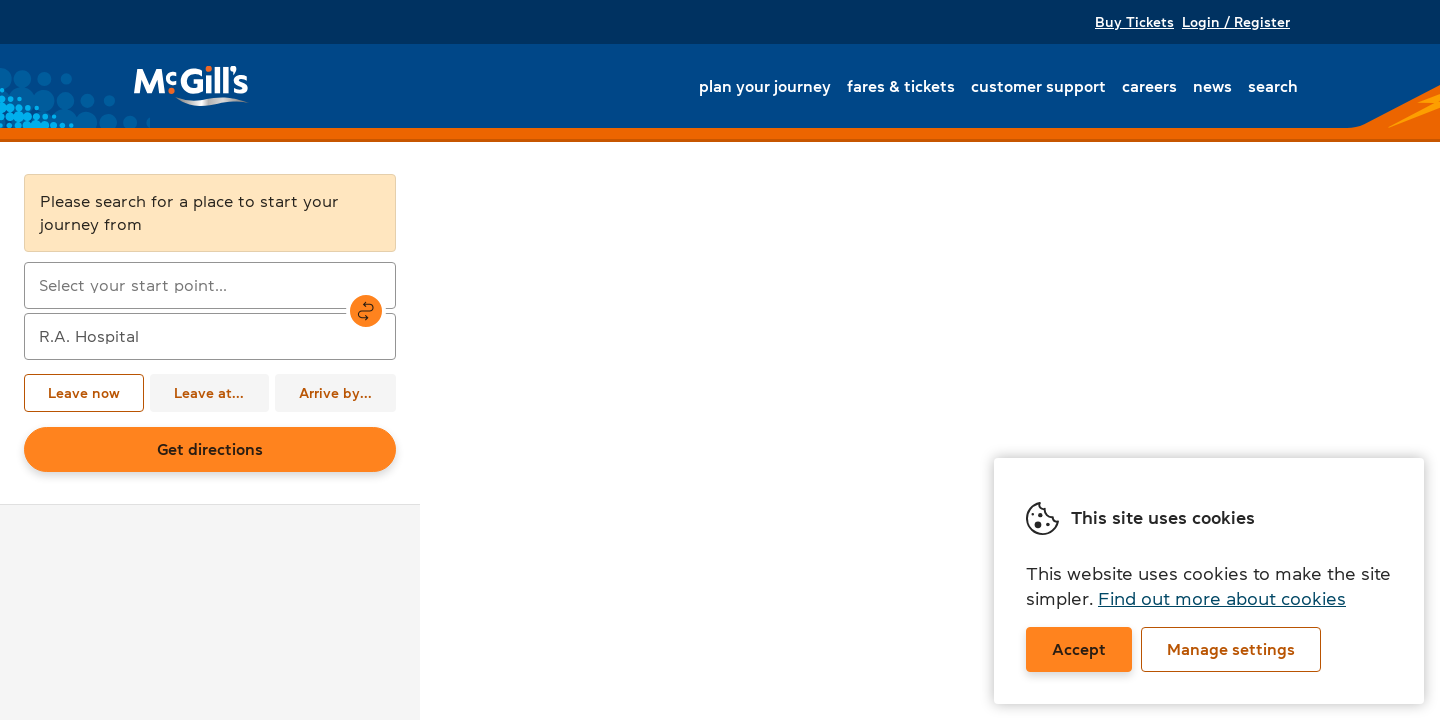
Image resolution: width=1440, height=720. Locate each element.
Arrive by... (335, 393)
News (1212, 86)
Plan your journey (765, 86)
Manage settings (1231, 649)
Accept (1079, 649)
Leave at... (209, 393)
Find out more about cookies (1222, 599)
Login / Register (1236, 22)
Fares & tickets (901, 86)
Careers (1149, 86)
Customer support (1038, 86)
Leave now (84, 393)
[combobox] (210, 285)
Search (1273, 86)
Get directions (210, 449)
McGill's (192, 86)
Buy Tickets (1134, 22)
